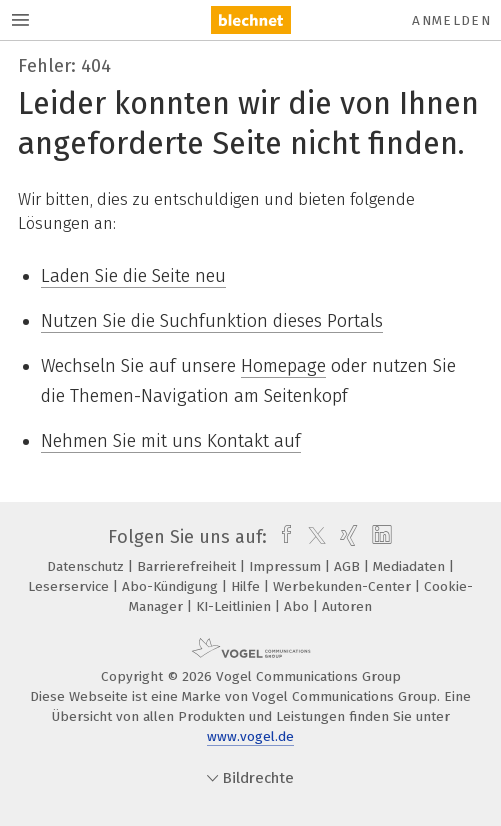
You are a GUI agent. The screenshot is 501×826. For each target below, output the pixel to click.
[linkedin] (379, 537)
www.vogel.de (250, 736)
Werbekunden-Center (344, 586)
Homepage (283, 366)
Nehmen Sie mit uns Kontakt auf (171, 441)
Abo (298, 606)
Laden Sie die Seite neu (133, 276)
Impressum (287, 566)
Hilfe (247, 586)
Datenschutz (87, 566)
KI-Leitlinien (235, 606)
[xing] (346, 537)
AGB (349, 566)
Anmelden (451, 20)
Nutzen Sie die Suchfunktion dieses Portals (212, 321)
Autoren (347, 606)
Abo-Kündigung (172, 586)
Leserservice (70, 586)
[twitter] (312, 537)
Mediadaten (411, 566)
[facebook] (281, 537)
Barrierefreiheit (188, 566)
